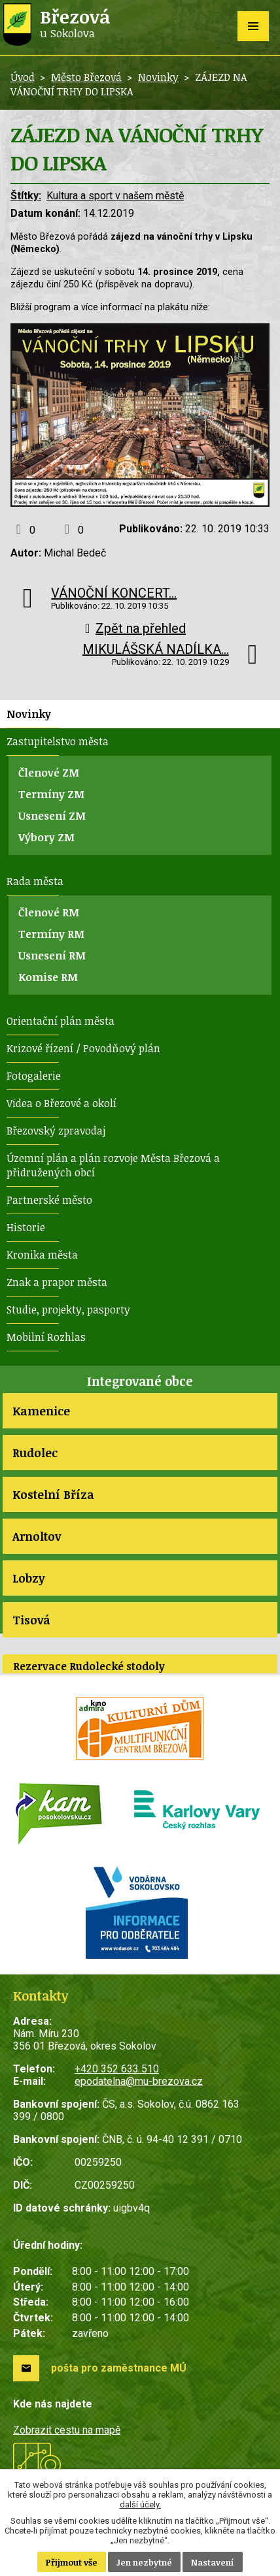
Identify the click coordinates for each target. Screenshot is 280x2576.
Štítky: (25, 195)
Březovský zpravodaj (56, 1130)
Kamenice (41, 1411)
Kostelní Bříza (53, 1494)
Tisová (31, 1620)
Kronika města (42, 1255)
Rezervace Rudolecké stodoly (89, 1666)
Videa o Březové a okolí (61, 1103)
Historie (26, 1227)
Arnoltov (36, 1536)
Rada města (35, 881)
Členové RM (48, 912)
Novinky (158, 77)
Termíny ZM (51, 794)
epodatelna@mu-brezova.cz (139, 2081)
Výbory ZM (46, 837)
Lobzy (28, 1578)
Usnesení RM (52, 955)
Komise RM (48, 977)
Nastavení (212, 2562)
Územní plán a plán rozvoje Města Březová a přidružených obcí (113, 1165)
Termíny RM (51, 934)
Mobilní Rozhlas (46, 1337)
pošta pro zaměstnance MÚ (118, 2368)
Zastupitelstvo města (58, 741)
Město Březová (86, 77)
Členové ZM (48, 772)
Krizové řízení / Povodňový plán (83, 1048)
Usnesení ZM (52, 816)
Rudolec (35, 1452)
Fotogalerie (34, 1076)
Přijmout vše (71, 2562)
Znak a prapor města (57, 1282)
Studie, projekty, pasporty (68, 1309)
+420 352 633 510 (117, 2069)
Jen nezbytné (144, 2562)
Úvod (22, 77)
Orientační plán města (60, 1021)
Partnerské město (49, 1200)
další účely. (140, 2504)
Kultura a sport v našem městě (115, 195)
